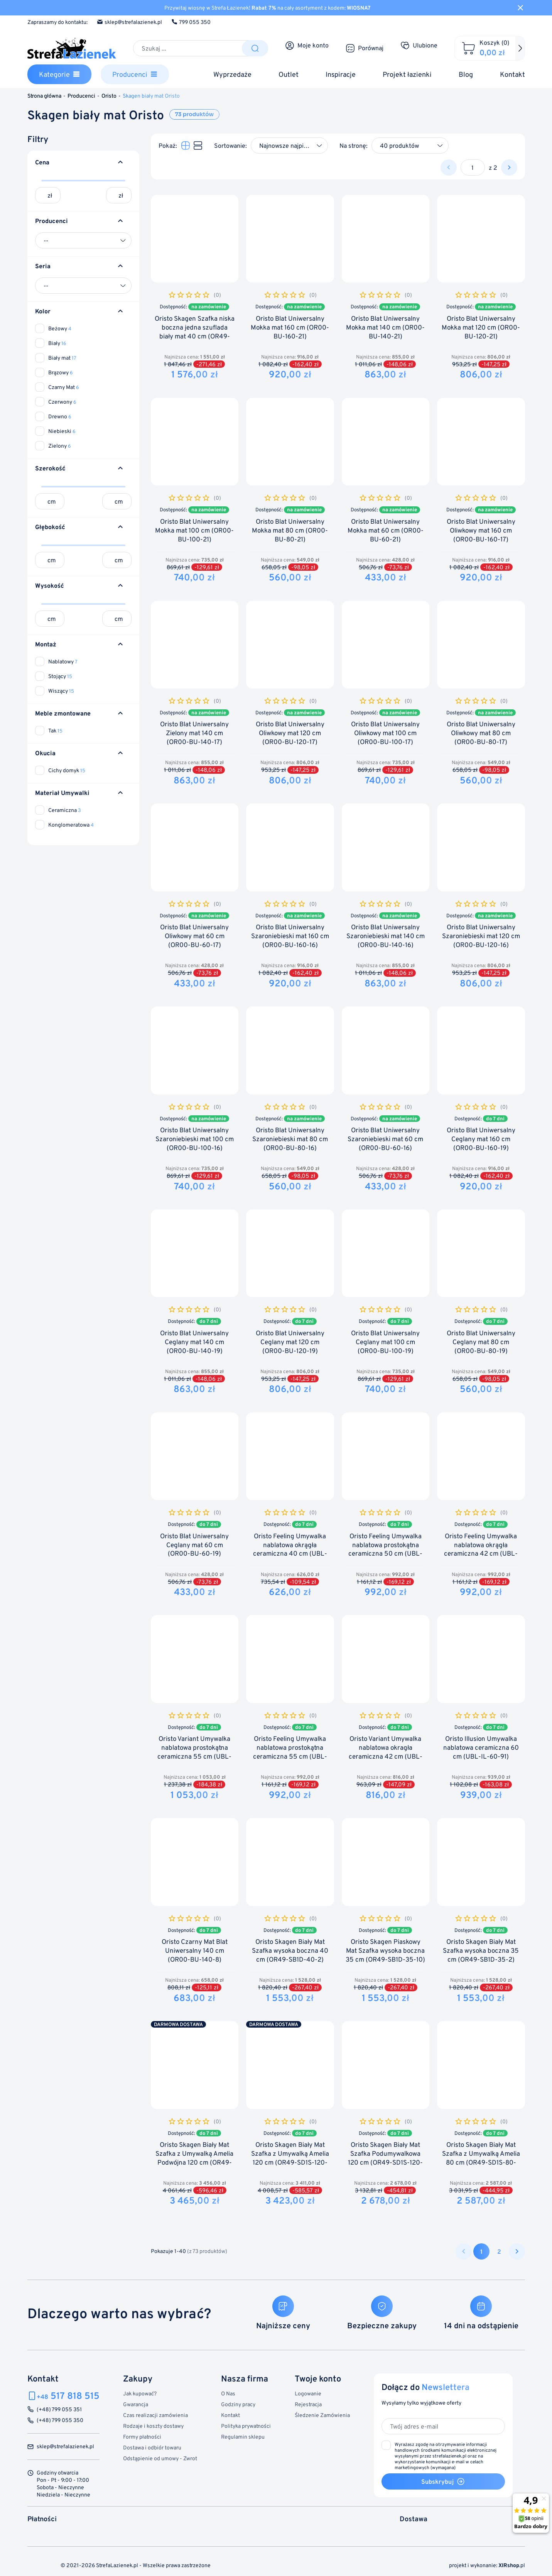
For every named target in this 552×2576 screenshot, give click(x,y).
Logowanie (308, 2393)
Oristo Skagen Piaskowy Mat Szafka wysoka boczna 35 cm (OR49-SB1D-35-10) (385, 1950)
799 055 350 (191, 22)
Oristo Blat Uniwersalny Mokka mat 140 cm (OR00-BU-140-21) (385, 327)
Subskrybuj (443, 2481)
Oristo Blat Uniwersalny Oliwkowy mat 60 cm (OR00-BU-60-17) (194, 936)
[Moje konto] (307, 45)
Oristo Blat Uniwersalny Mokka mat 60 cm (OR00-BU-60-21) (386, 530)
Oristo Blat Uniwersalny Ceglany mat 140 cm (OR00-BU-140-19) (194, 1342)
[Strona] (473, 167)
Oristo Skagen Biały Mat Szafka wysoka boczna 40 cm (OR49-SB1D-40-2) (290, 1950)
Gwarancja (135, 2404)
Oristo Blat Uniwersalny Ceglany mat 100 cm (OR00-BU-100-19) (385, 1342)
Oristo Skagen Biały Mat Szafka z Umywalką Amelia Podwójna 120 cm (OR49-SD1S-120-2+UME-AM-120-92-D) (194, 2162)
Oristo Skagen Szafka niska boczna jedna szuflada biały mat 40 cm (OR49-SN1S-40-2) (195, 332)
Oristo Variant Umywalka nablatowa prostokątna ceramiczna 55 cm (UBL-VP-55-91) (194, 1752)
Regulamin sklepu (243, 2436)
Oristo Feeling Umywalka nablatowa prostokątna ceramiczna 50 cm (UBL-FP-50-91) (385, 1549)
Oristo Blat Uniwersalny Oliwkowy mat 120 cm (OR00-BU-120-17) (290, 733)
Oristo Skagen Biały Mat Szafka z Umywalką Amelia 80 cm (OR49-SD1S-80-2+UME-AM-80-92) (481, 2158)
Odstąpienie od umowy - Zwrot (160, 2458)
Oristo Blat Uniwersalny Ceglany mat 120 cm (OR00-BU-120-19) (290, 1342)
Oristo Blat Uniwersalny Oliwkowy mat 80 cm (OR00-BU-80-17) (481, 733)
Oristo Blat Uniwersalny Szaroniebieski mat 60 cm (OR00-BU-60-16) (385, 1139)
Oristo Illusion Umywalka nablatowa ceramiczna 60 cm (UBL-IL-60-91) (481, 1747)
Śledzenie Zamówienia (322, 2415)
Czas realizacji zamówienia (155, 2415)
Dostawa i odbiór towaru (152, 2447)
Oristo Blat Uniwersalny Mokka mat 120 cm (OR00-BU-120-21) (481, 327)
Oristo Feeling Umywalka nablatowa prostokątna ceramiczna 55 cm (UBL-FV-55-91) (290, 1752)
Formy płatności (142, 2436)
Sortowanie (229, 145)
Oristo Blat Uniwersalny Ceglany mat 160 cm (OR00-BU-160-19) (481, 1139)
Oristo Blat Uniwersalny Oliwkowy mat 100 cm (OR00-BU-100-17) (385, 733)
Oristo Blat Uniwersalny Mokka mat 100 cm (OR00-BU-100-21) (194, 530)
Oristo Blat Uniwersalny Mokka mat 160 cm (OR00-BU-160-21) (290, 327)
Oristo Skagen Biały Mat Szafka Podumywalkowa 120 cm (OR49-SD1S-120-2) (385, 2158)
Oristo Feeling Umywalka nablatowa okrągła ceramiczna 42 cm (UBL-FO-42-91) (481, 1549)
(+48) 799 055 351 (59, 2409)
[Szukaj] (187, 48)
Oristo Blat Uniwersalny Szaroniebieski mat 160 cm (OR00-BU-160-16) (290, 936)
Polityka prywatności (246, 2426)
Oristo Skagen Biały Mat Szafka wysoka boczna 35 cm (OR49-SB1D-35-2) (481, 1950)
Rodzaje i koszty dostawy (153, 2426)
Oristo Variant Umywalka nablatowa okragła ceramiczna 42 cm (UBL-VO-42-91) (385, 1752)
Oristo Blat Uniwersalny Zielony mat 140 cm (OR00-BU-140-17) (194, 733)
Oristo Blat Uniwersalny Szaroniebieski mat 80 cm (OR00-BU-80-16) (290, 1139)
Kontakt (230, 2415)
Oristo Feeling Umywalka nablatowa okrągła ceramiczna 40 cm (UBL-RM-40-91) (290, 1549)
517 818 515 (68, 2396)
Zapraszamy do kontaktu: (57, 22)
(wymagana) (445, 2455)
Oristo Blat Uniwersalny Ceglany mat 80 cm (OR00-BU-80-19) (481, 1342)
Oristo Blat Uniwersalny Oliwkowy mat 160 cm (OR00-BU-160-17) (481, 530)
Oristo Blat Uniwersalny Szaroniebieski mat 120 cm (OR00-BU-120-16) (481, 936)
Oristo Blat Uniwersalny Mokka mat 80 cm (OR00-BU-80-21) (290, 530)
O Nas (228, 2393)
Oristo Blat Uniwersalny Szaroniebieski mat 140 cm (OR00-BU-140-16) (385, 936)
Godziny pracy (238, 2404)
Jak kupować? (140, 2393)
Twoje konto (318, 2378)
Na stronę (352, 145)
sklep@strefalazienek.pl (129, 22)
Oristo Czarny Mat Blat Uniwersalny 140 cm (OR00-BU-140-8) (195, 1950)
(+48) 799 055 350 (60, 2420)
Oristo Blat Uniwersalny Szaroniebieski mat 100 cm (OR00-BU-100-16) (194, 1139)
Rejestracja (308, 2404)
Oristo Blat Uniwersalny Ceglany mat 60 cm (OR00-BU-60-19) (194, 1545)
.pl (511, 2565)
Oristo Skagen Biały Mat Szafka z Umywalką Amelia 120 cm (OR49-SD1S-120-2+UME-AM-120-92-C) (290, 2158)
